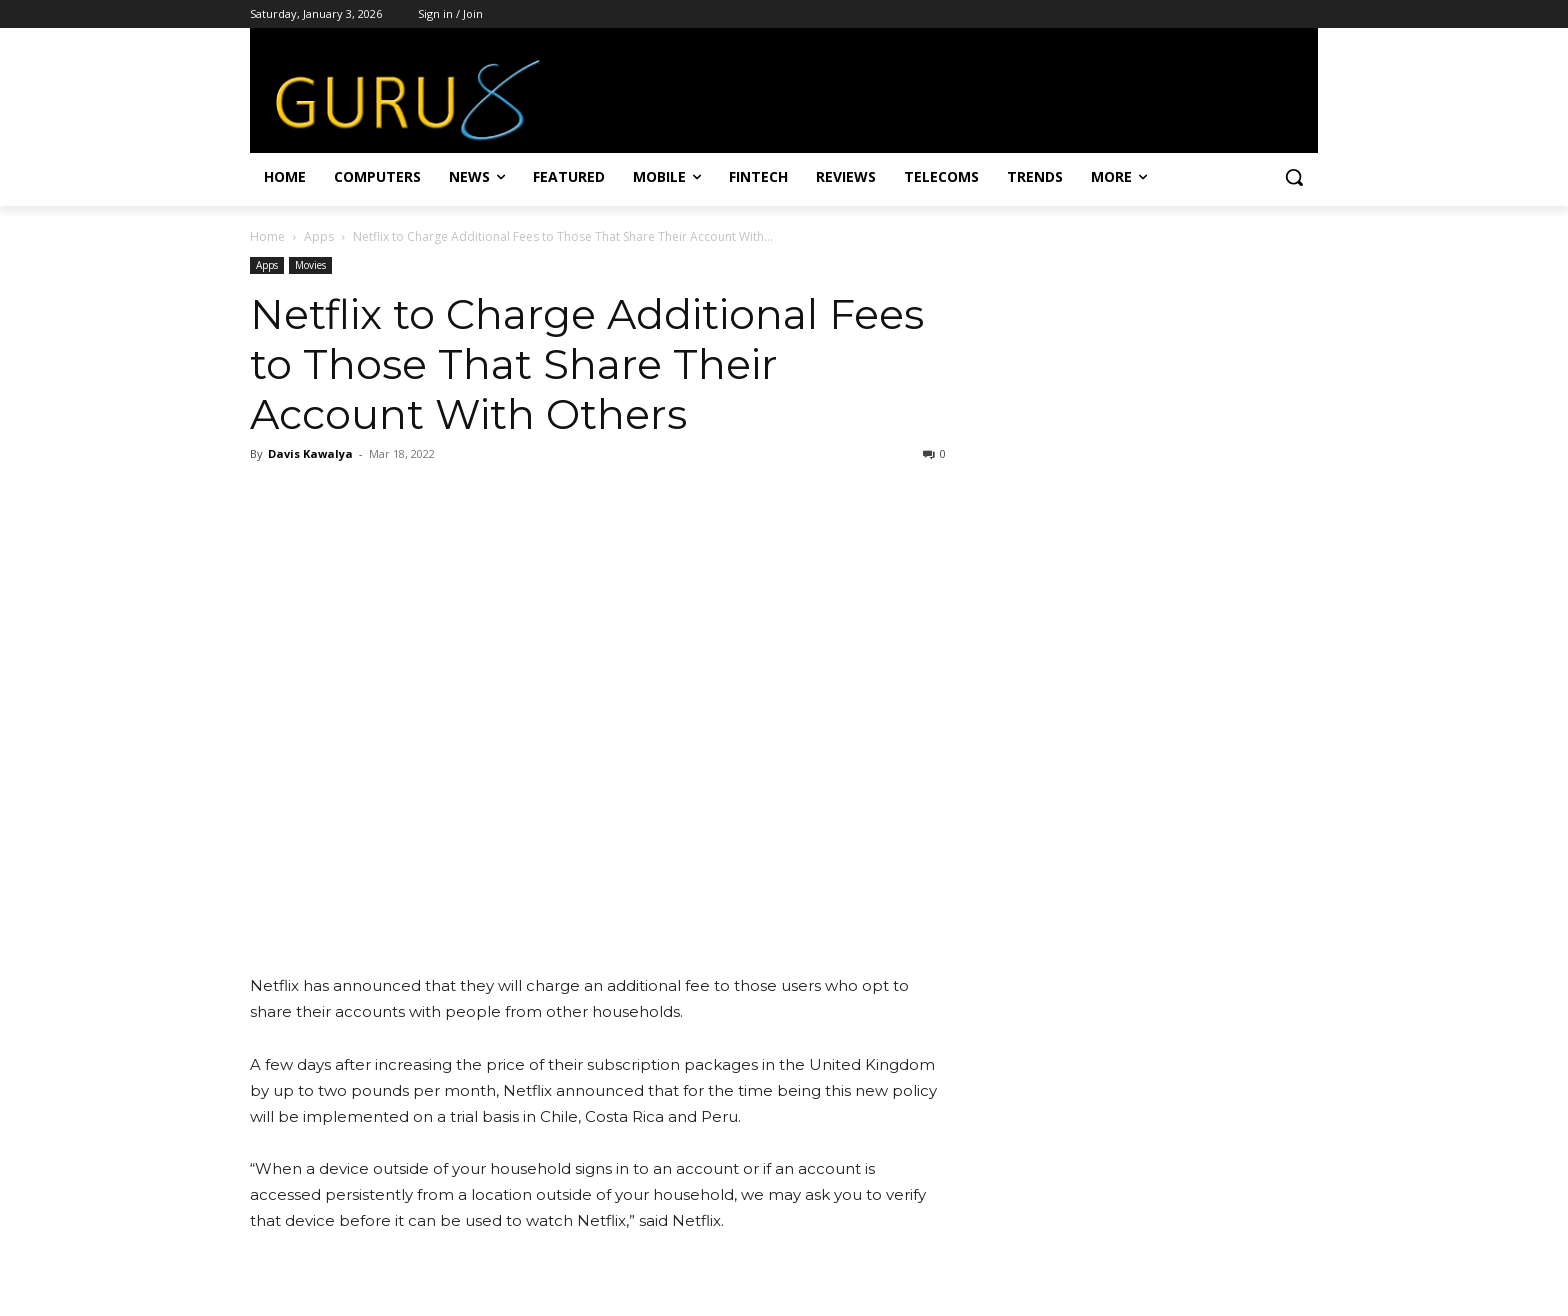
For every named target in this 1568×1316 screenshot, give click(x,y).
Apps (319, 236)
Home (267, 236)
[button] (1294, 177)
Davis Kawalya (310, 453)
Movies (310, 265)
